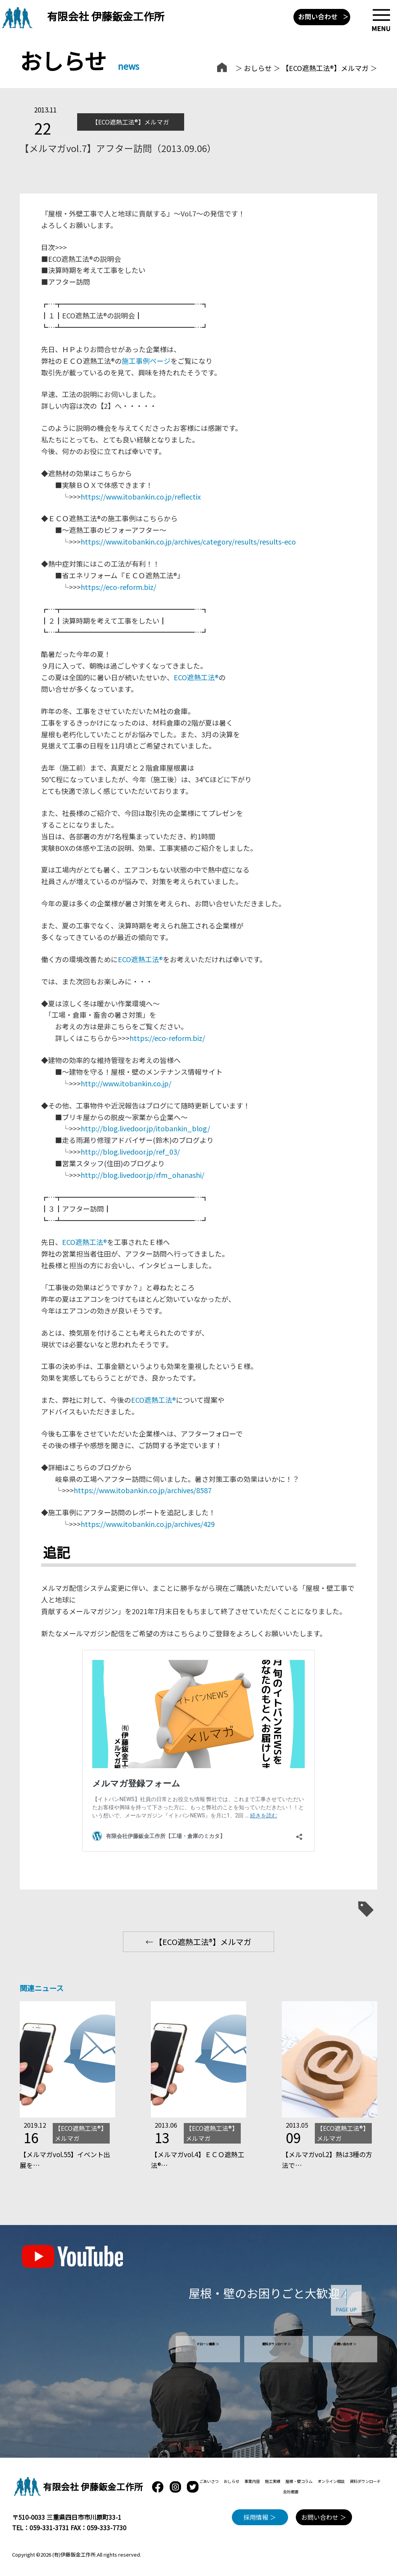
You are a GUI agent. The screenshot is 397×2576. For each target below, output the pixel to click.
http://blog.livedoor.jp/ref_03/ (130, 1151)
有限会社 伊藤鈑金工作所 (105, 16)
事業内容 (252, 2481)
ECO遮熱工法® (196, 677)
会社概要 (291, 2492)
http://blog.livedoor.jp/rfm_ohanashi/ (142, 1175)
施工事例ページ (146, 361)
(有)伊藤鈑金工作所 (74, 2554)
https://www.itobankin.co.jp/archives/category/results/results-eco (188, 541)
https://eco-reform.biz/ (118, 587)
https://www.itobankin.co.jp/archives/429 (148, 1524)
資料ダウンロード (365, 2481)
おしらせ (258, 68)
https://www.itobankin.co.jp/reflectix (141, 496)
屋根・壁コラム (298, 2481)
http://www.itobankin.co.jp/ (126, 1083)
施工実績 (272, 2481)
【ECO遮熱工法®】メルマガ (325, 68)
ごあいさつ (209, 2481)
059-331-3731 (49, 2527)
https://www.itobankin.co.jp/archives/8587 (143, 1490)
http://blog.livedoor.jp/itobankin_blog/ (145, 1128)
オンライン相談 (331, 2481)
